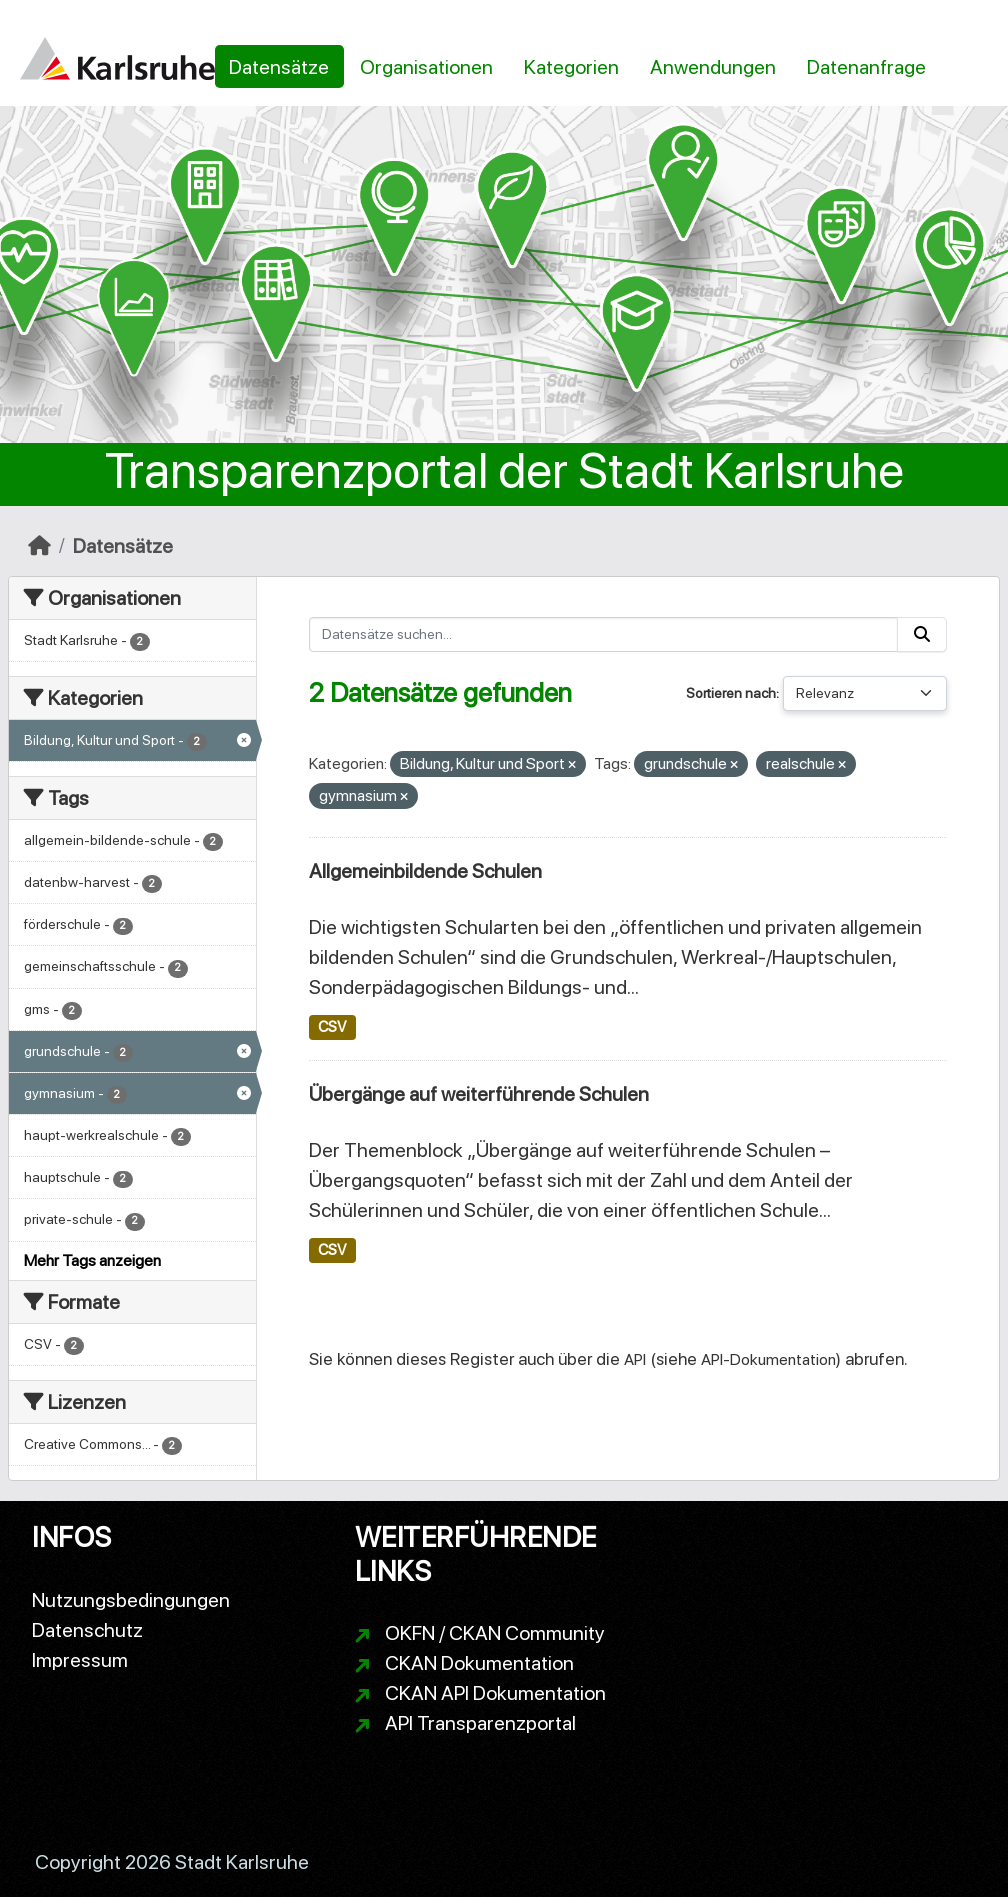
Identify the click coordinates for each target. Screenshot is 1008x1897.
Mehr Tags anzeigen (92, 1260)
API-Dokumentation (768, 1359)
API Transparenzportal (480, 1723)
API (635, 1359)
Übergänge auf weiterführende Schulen (479, 1094)
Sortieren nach (731, 693)
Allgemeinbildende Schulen (425, 871)
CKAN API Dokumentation (495, 1693)
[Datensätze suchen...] (604, 634)
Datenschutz (87, 1630)
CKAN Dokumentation (479, 1663)
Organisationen (426, 67)
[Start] (39, 546)
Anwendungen (713, 67)
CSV (332, 1027)
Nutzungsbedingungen (131, 1600)
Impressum (80, 1660)
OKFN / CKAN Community (495, 1633)
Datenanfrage (866, 67)
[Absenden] (922, 634)
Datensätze (279, 67)
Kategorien (571, 67)
